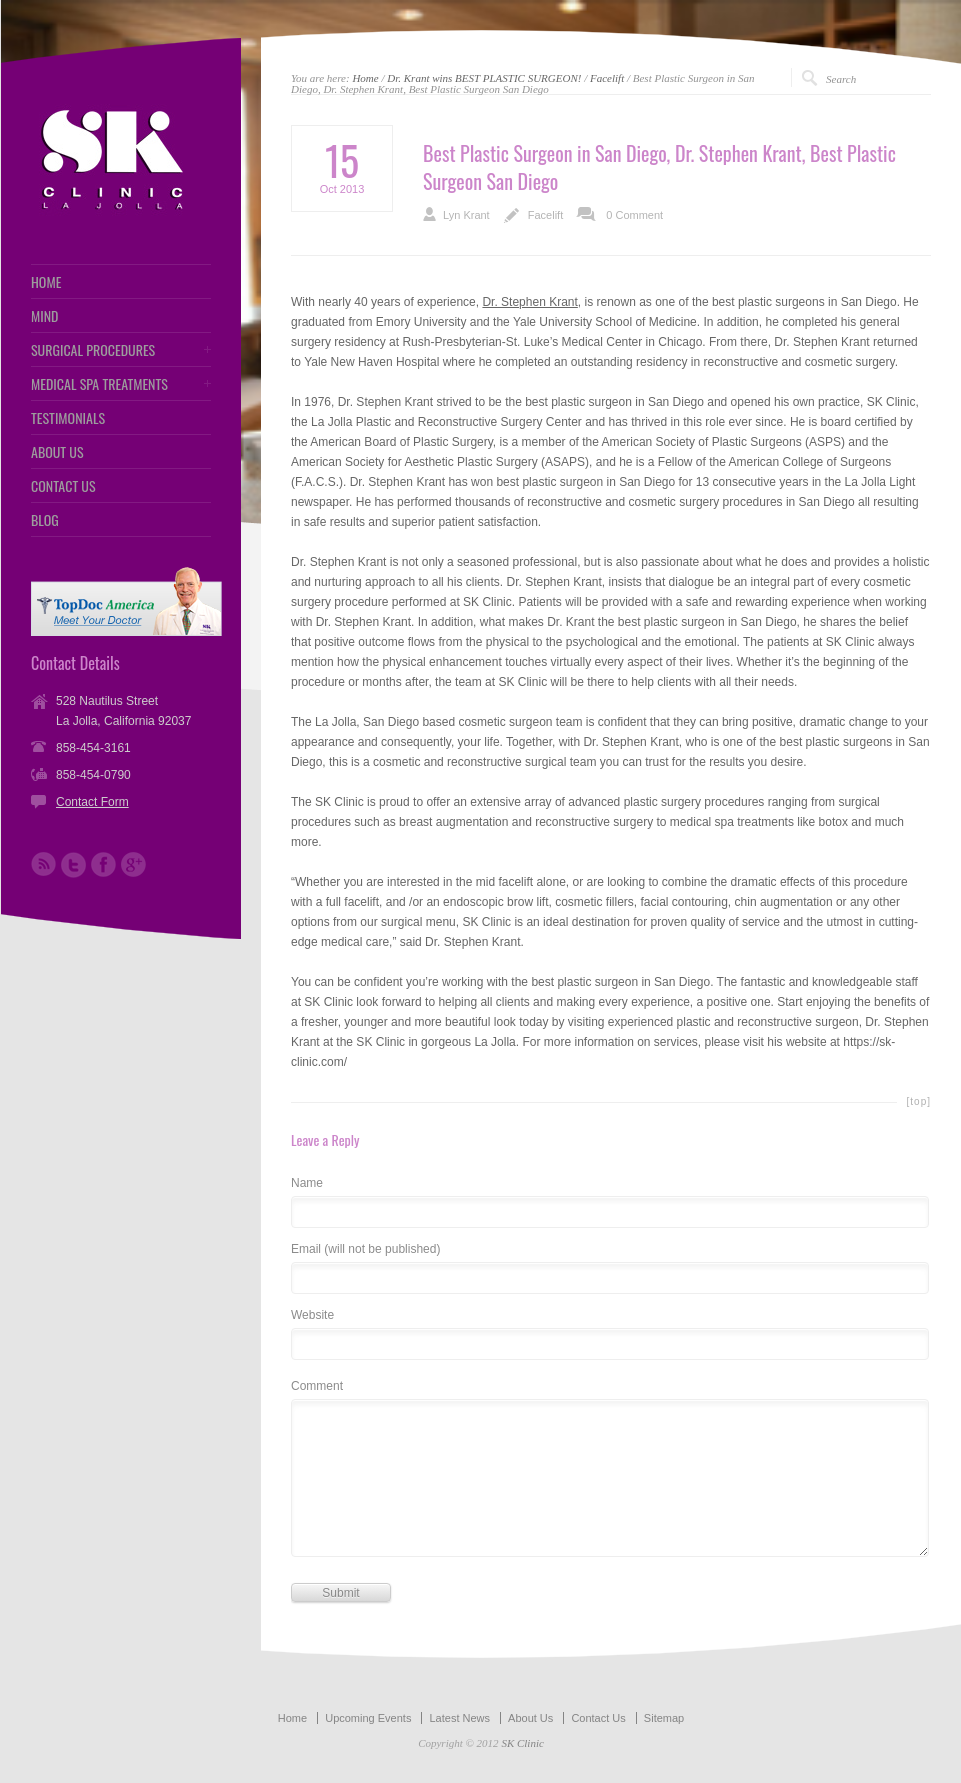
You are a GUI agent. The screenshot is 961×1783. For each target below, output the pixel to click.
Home (365, 78)
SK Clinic (522, 1743)
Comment (317, 1386)
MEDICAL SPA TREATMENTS (99, 384)
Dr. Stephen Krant (529, 302)
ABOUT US (57, 452)
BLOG (45, 520)
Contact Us (598, 1718)
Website (312, 1315)
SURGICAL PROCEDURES (93, 350)
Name (307, 1183)
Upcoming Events (368, 1718)
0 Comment (634, 215)
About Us (530, 1718)
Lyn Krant (466, 215)
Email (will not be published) (365, 1249)
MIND (44, 316)
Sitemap (664, 1718)
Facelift (607, 78)
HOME (46, 282)
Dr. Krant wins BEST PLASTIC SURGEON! (484, 78)
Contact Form (92, 802)
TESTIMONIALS (68, 418)
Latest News (459, 1718)
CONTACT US (63, 486)
